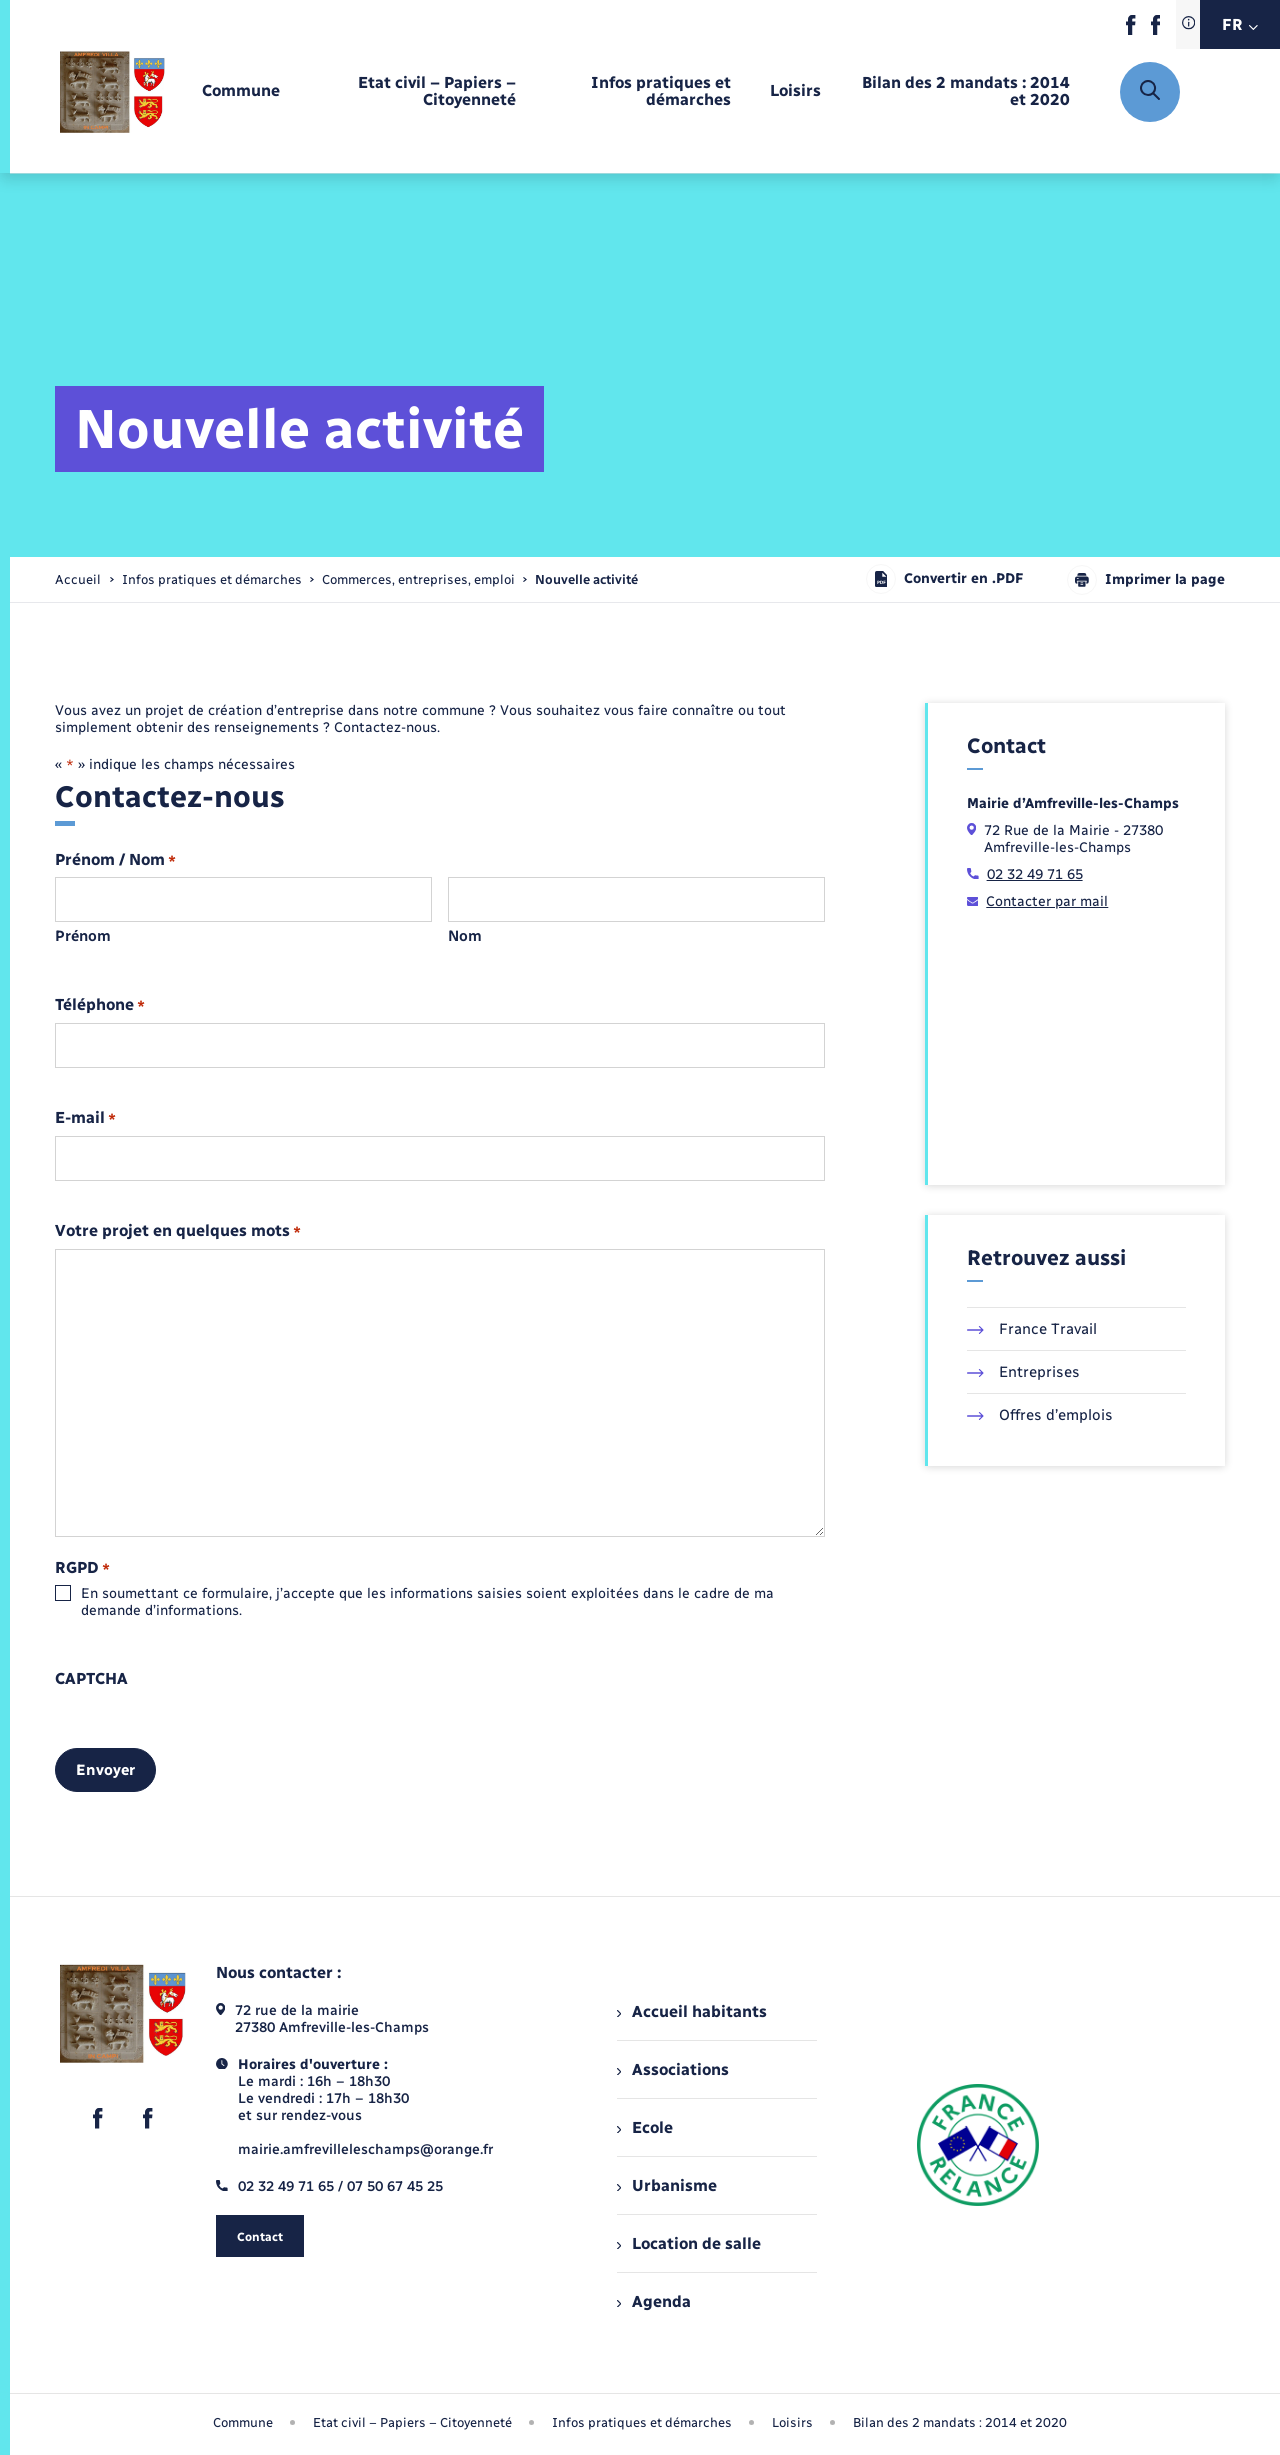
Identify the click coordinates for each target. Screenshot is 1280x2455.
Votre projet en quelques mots (178, 1231)
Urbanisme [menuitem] (667, 2185)
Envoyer (105, 1770)
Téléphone (100, 1005)
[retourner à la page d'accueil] (112, 91)
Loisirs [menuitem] (792, 2422)
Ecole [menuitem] (645, 2127)
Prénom (83, 936)
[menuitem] (241, 91)
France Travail (1032, 1329)
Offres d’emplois (1040, 1415)
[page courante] (586, 579)
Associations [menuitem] (673, 2069)
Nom (465, 936)
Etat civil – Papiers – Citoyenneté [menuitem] (412, 2422)
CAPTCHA (91, 1679)
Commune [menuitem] (243, 2422)
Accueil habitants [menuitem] (692, 2011)
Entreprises (1023, 1372)
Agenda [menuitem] (654, 2301)
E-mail (85, 1118)
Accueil (78, 579)
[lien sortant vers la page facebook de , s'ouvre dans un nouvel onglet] (1130, 30)
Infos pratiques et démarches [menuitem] (642, 2422)
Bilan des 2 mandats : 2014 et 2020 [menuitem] (960, 2422)
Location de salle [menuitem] (689, 2243)
